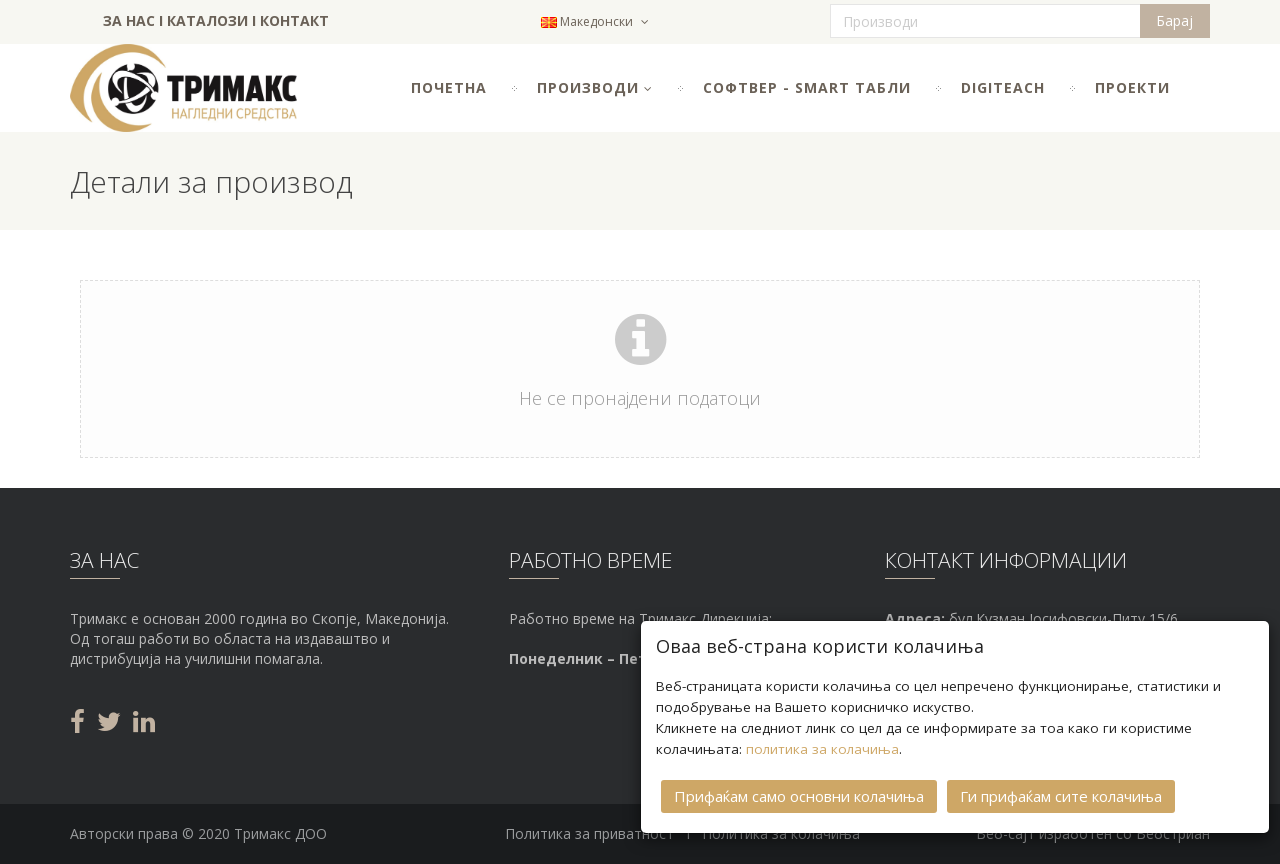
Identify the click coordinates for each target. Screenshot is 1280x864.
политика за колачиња (822, 747)
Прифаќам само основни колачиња (799, 794)
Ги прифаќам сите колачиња (1061, 794)
